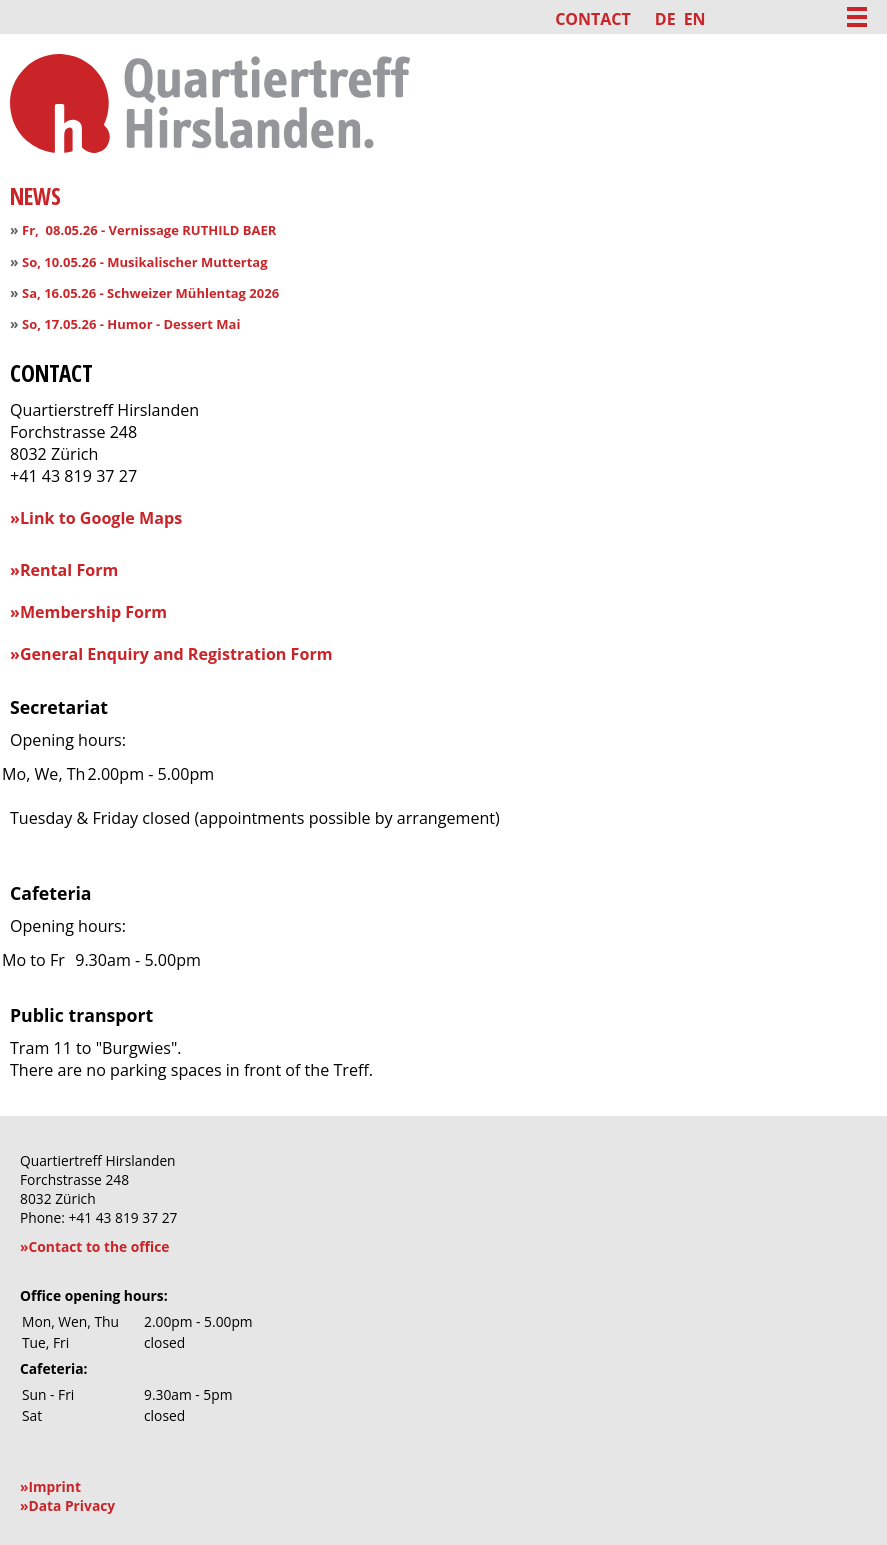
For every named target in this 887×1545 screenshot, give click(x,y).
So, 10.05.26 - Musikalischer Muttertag (144, 262)
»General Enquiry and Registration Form (171, 654)
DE (665, 19)
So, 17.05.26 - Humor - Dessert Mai (131, 324)
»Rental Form (64, 570)
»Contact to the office (94, 1246)
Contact (593, 19)
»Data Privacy (67, 1505)
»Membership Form (88, 612)
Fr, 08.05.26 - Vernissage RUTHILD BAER (149, 230)
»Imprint (50, 1486)
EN (695, 19)
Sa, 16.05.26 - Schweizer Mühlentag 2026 (150, 293)
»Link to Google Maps (96, 518)
